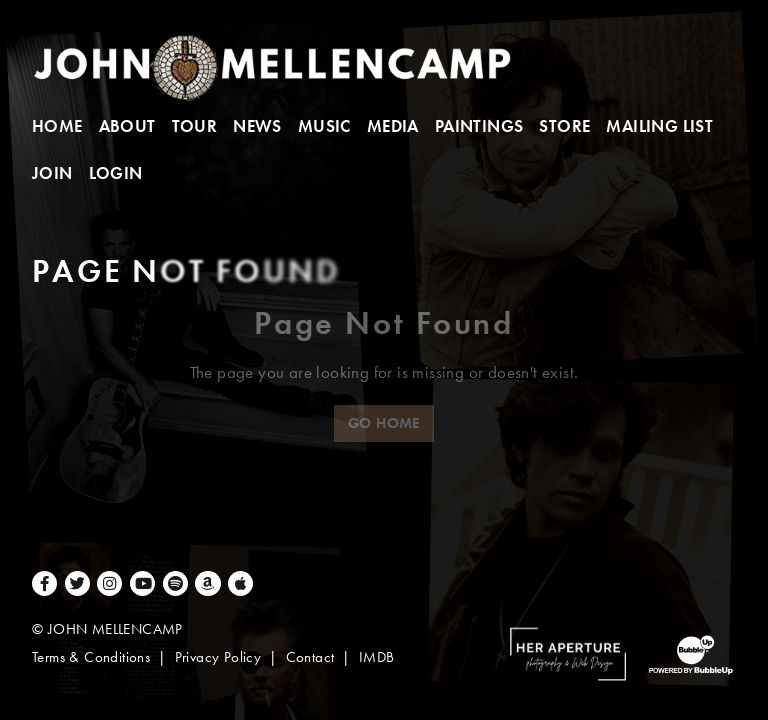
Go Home (384, 423)
